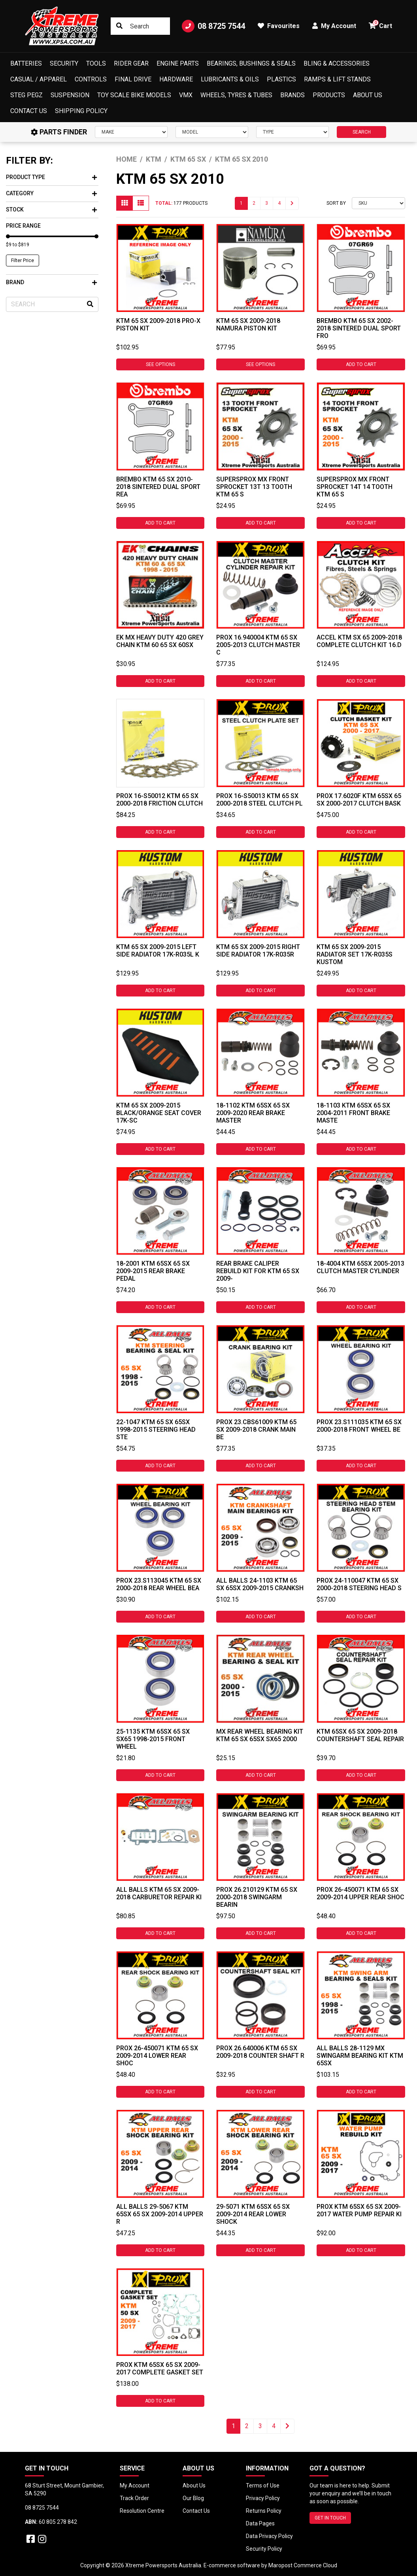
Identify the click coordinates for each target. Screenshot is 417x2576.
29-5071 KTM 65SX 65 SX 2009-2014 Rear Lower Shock (253, 2214)
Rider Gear (131, 63)
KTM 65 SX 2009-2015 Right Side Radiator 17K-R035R (258, 950)
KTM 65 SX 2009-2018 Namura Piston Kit (248, 324)
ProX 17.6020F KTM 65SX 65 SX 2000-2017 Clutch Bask (359, 799)
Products (329, 95)
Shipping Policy (81, 111)
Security (64, 63)
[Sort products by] (378, 203)
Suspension (70, 95)
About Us (367, 95)
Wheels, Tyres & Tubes (236, 95)
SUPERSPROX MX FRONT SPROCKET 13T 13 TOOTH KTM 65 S (254, 487)
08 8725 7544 (213, 26)
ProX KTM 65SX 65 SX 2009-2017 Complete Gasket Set (159, 2368)
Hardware (176, 79)
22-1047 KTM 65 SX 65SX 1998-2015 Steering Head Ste (156, 1429)
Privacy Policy (263, 2498)
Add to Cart (361, 364)
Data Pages (260, 2523)
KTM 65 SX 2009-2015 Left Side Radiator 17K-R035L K (157, 950)
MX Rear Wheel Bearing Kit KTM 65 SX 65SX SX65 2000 (259, 1735)
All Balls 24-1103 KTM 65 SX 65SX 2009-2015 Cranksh (260, 1584)
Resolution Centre (142, 2511)
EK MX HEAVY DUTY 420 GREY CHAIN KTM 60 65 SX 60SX (160, 641)
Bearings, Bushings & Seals (251, 63)
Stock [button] (51, 209)
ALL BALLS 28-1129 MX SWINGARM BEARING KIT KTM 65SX (360, 2055)
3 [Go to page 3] (266, 203)
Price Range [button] (23, 226)
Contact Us (28, 111)
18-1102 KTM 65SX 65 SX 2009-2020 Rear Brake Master (253, 1113)
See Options (160, 364)
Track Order (134, 2498)
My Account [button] (334, 26)
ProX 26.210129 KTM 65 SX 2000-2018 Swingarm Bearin (256, 1897)
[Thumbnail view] (124, 203)
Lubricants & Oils (230, 79)
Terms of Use (262, 2485)
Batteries (26, 63)
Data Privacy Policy (269, 2536)
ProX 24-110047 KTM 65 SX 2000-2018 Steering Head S (359, 1584)
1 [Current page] (241, 203)
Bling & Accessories (337, 63)
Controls (91, 79)
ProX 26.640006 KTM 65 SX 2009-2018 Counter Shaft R (260, 2051)
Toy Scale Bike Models (134, 95)
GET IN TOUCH (330, 2518)
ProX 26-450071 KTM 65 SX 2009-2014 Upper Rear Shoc (360, 1893)
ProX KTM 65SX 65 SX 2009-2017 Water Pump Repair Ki (359, 2210)
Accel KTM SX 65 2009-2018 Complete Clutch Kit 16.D (359, 641)
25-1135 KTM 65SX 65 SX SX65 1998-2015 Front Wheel (153, 1739)
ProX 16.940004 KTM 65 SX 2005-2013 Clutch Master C (258, 645)
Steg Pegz (26, 95)
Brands (292, 95)
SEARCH (362, 132)
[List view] (140, 203)
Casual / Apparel (38, 79)
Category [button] (51, 193)
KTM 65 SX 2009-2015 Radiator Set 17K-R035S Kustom (354, 954)
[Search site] (119, 26)
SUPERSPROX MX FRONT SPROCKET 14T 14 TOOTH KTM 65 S (354, 487)
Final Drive (133, 79)
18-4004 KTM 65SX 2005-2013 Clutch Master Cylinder (360, 1267)
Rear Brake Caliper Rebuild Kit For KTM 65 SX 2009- (257, 1271)
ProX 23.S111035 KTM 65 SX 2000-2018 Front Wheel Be (359, 1425)
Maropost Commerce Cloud (302, 2565)
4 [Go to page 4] (279, 203)
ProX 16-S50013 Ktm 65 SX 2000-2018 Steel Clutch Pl (259, 799)
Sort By (336, 203)
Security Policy (264, 2549)
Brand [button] (51, 282)
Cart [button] (380, 25)
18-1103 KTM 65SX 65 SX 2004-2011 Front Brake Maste (353, 1113)
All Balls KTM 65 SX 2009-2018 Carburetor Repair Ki (159, 1893)
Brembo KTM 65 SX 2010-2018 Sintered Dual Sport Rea (158, 487)
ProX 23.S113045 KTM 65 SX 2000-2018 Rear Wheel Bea (158, 1584)
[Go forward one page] (292, 203)
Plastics (281, 79)
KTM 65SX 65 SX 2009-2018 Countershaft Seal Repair (360, 1735)
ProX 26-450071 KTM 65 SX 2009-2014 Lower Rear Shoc (157, 2055)
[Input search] (140, 26)
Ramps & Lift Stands (337, 79)
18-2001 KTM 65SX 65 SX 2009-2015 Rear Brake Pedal (153, 1271)
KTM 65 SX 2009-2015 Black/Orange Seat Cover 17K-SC (158, 1113)
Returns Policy (263, 2511)
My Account (134, 2485)
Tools (96, 63)
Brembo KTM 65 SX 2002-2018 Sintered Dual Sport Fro (359, 328)
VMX (185, 95)
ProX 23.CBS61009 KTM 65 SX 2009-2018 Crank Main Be (256, 1429)
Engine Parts (178, 63)
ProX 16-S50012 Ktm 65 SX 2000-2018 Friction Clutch (159, 799)
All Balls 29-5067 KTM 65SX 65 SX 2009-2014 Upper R (159, 2214)
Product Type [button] (51, 177)
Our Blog (193, 2498)
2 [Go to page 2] (254, 203)
